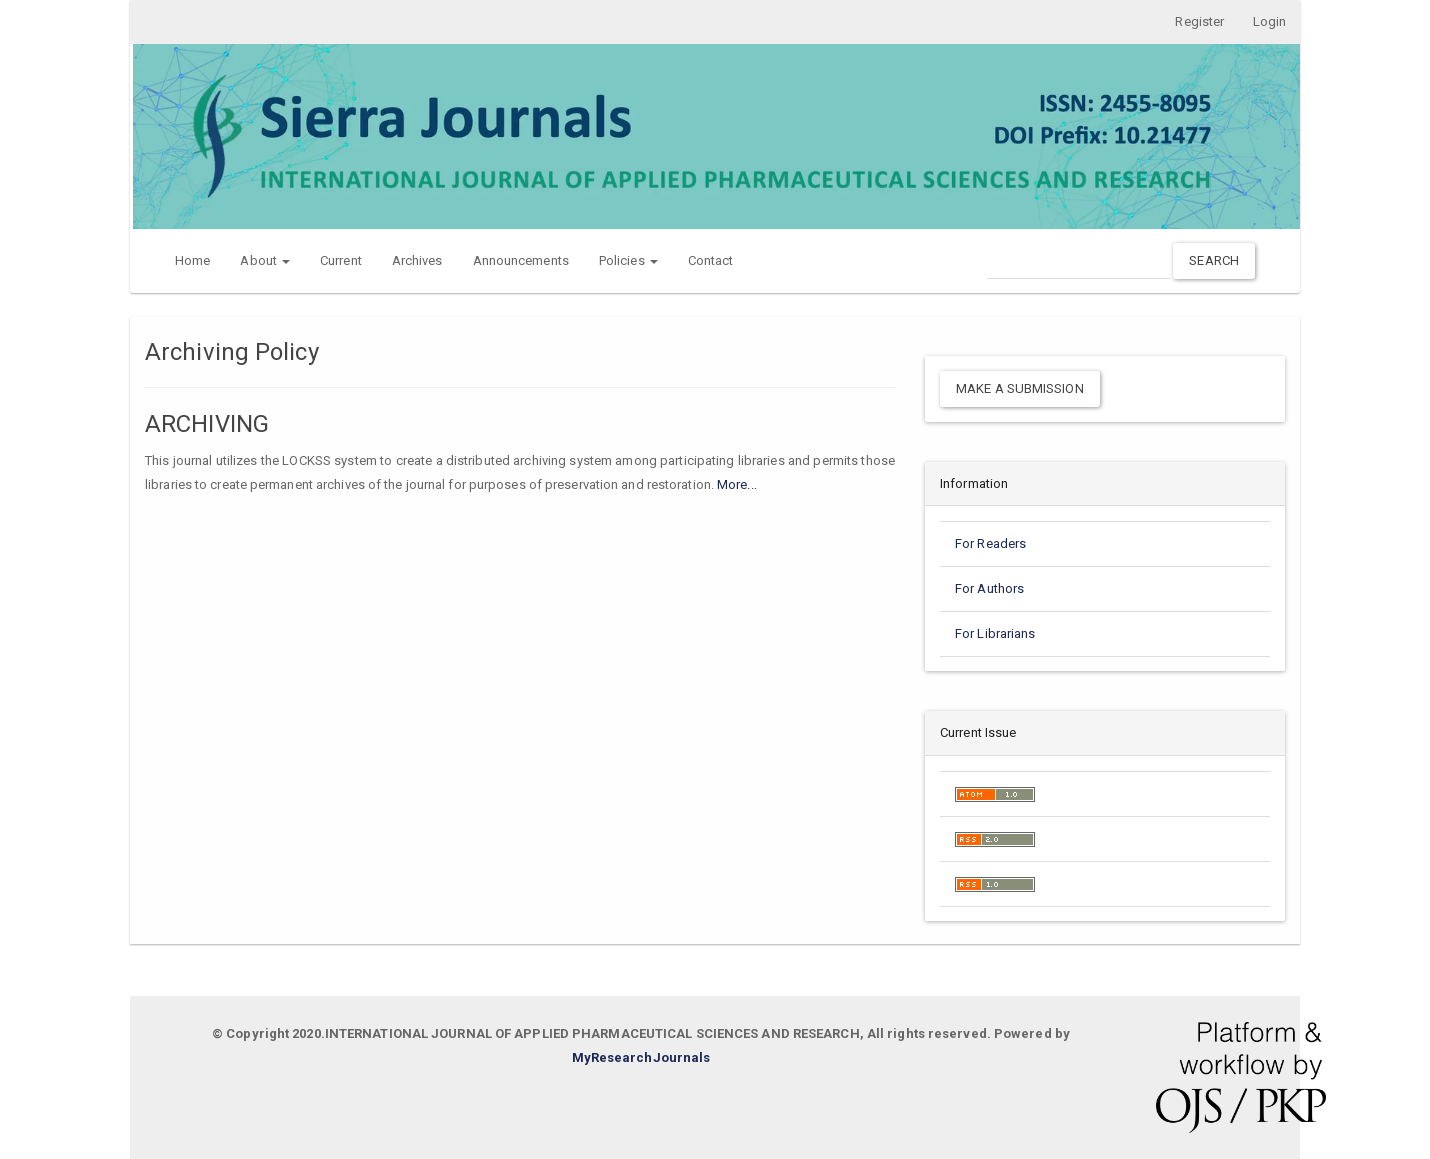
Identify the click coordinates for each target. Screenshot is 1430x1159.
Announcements (521, 260)
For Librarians (995, 634)
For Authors (989, 589)
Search (1214, 260)
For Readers (990, 544)
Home (192, 260)
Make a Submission (1020, 388)
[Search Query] (1078, 260)
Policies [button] (628, 260)
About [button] (265, 260)
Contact (711, 260)
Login (1269, 21)
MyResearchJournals (641, 1058)
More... (737, 484)
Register (1195, 21)
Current (341, 260)
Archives (417, 260)
